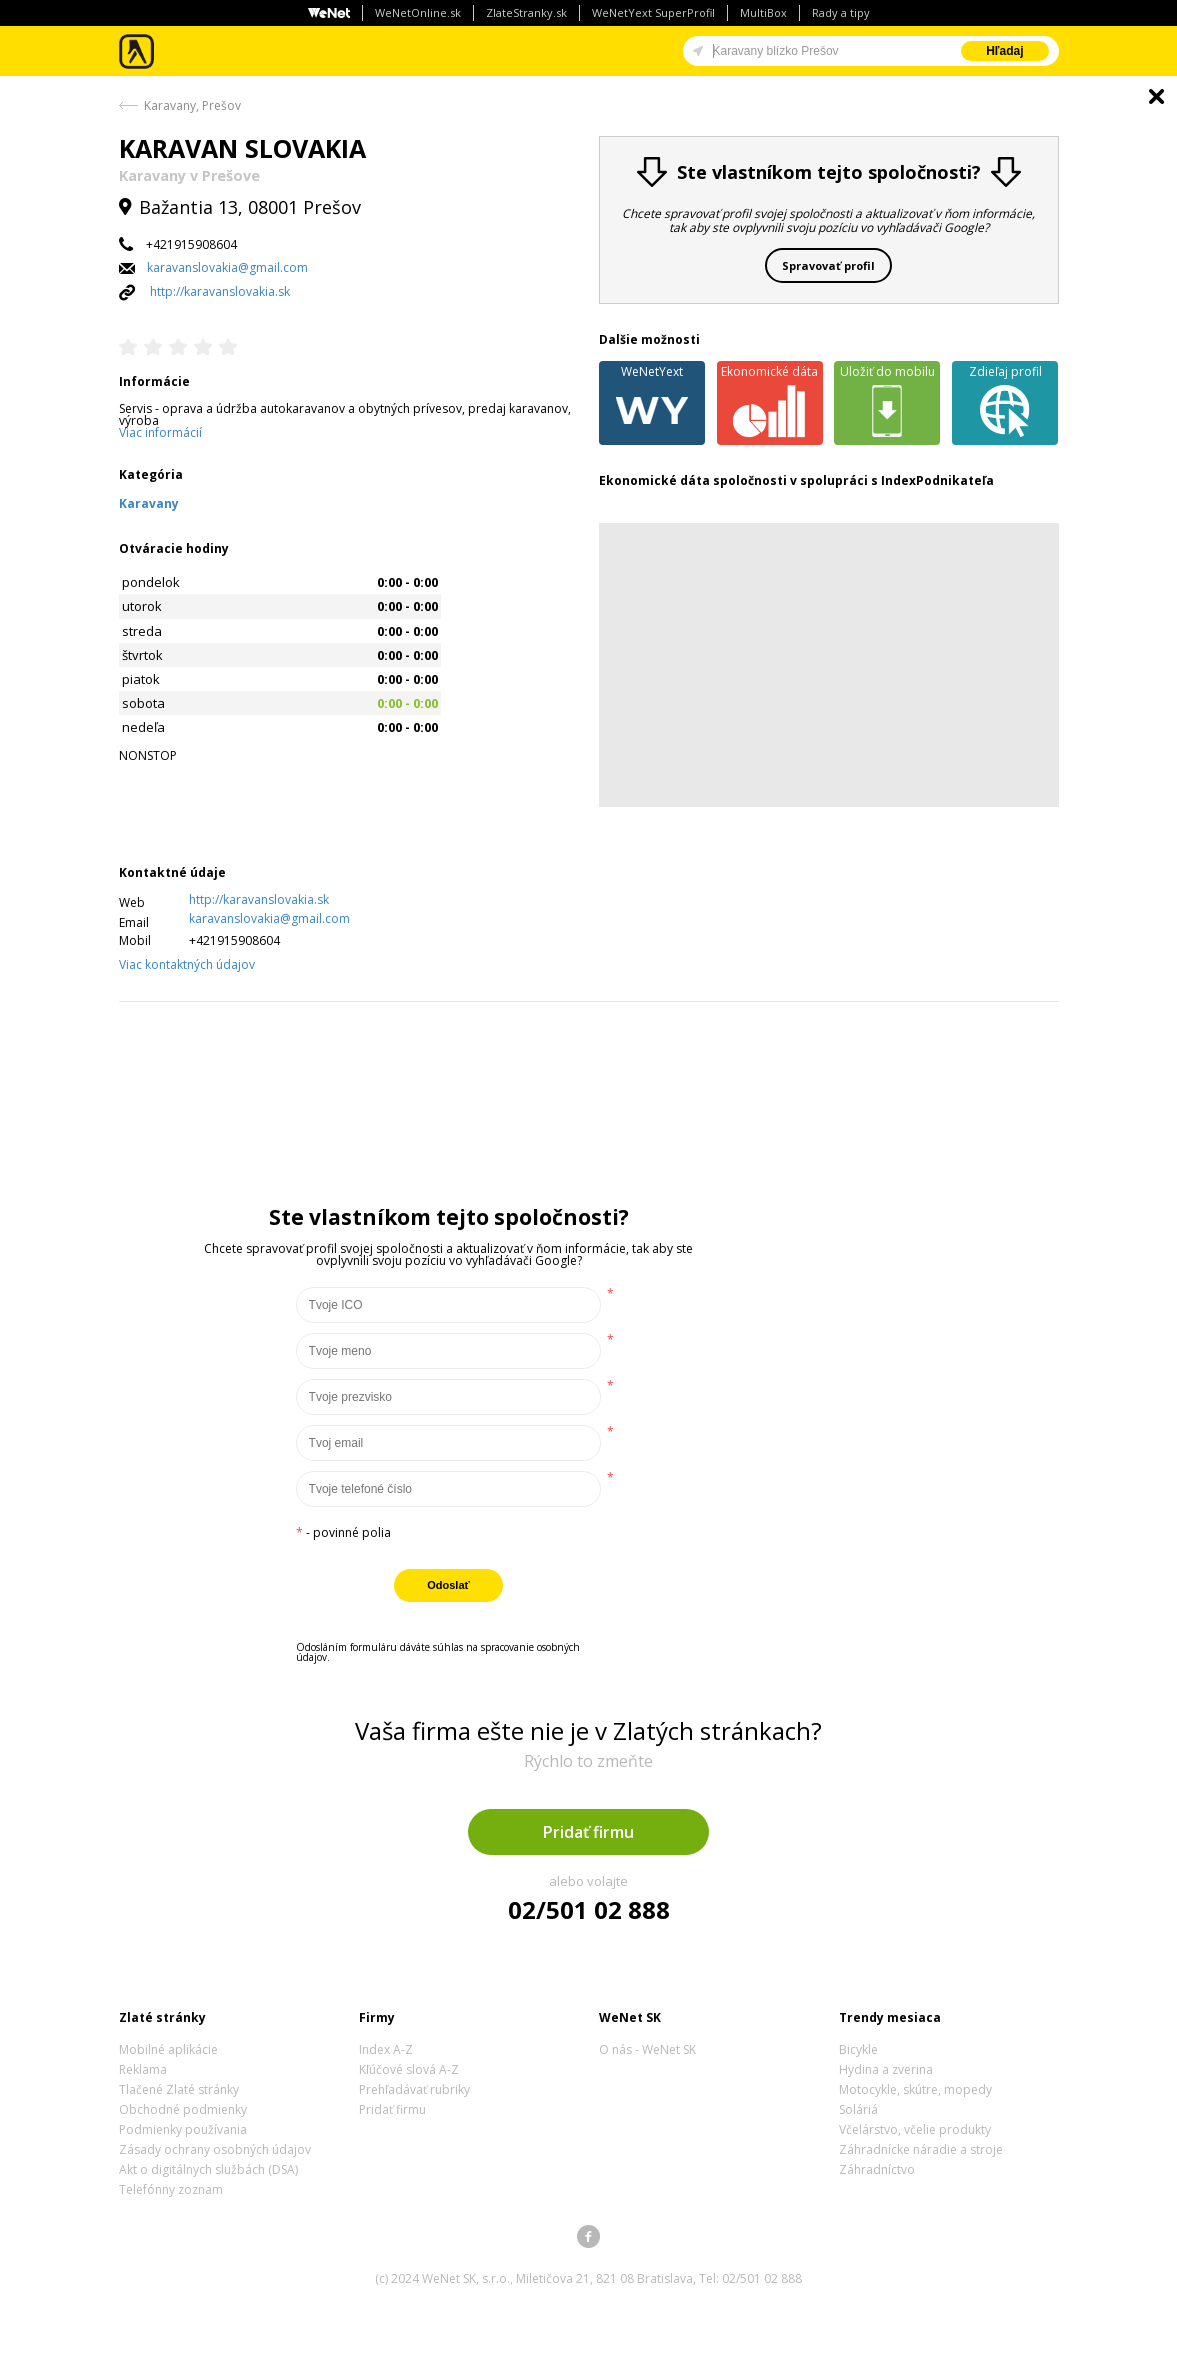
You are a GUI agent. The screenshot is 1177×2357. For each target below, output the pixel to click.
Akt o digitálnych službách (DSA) (208, 2169)
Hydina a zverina (886, 2069)
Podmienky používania (183, 2129)
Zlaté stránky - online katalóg (137, 51)
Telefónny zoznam (171, 2189)
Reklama (143, 2069)
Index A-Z (386, 2049)
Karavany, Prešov (192, 105)
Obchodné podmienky (183, 2109)
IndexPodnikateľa (937, 480)
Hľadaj (1004, 51)
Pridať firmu (588, 1832)
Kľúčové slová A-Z (409, 2069)
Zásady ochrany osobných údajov (215, 2149)
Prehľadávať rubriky (414, 2089)
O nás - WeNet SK (647, 2049)
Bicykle (858, 2049)
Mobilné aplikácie (168, 2049)
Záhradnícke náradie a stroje (921, 2149)
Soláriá (858, 2109)
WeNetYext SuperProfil (653, 12)
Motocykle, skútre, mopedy (915, 2089)
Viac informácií (160, 432)
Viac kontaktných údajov (187, 964)
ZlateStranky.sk (526, 12)
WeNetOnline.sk (418, 12)
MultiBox (763, 12)
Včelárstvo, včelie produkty (915, 2129)
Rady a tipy (841, 12)
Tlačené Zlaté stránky (179, 2089)
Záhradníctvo (877, 2169)
